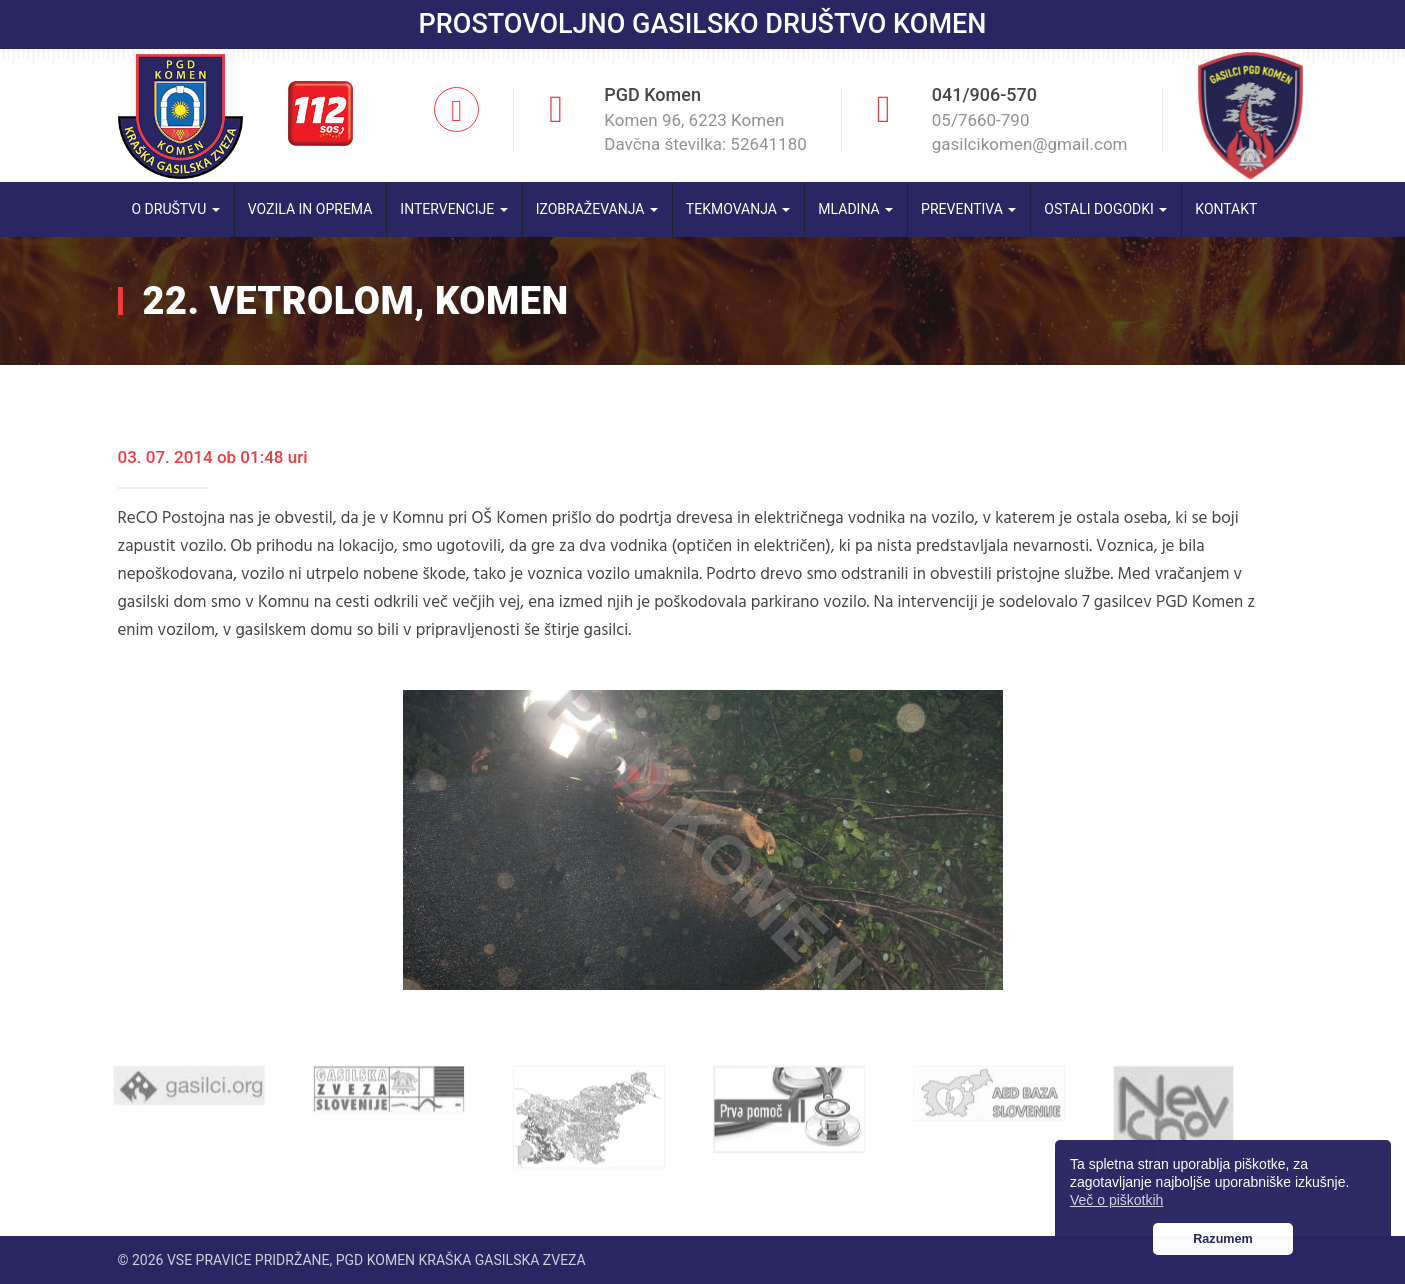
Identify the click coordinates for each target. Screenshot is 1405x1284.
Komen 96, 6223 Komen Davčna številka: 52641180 (705, 132)
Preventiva (968, 209)
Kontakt (1226, 209)
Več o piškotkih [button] (1116, 1200)
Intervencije (453, 209)
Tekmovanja (738, 209)
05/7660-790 (981, 120)
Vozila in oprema (310, 209)
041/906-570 (984, 94)
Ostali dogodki (1105, 209)
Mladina (855, 209)
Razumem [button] (1223, 1239)
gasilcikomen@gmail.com (1030, 144)
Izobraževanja (597, 209)
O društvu (176, 209)
